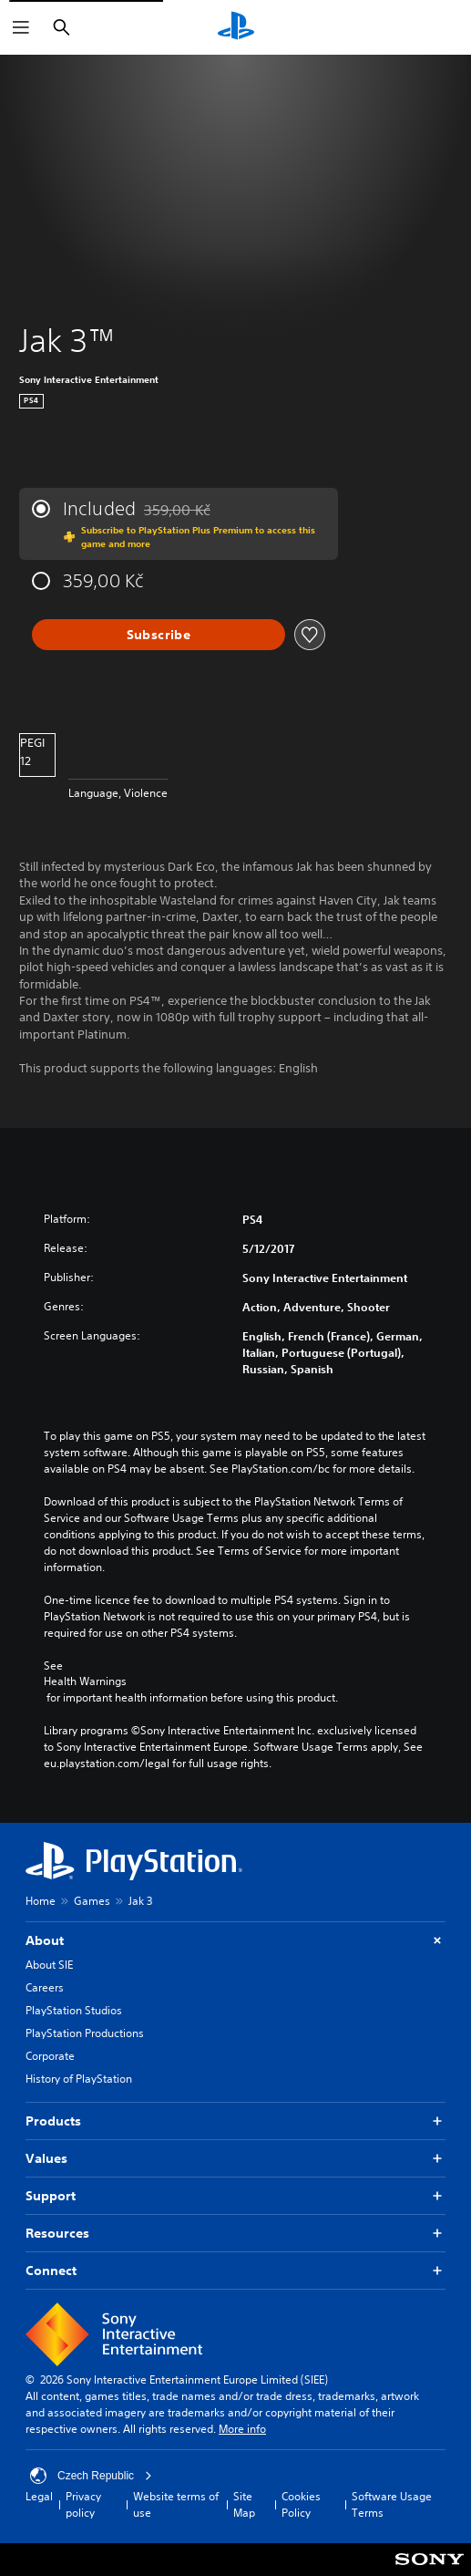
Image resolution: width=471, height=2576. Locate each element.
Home (41, 1901)
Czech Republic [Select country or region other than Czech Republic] (91, 2475)
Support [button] (235, 2196)
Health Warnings (85, 1681)
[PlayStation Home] (236, 27)
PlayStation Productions (85, 2033)
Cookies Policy (301, 2504)
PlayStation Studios (74, 2010)
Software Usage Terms (392, 2504)
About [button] (235, 1940)
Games (92, 1901)
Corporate (50, 2056)
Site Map (244, 2504)
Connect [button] (235, 2271)
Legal (39, 2496)
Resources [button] (235, 2233)
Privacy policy (83, 2504)
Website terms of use (176, 2504)
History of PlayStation (79, 2078)
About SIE (49, 1964)
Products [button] (235, 2121)
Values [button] (235, 2158)
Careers (45, 1987)
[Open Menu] (21, 27)
